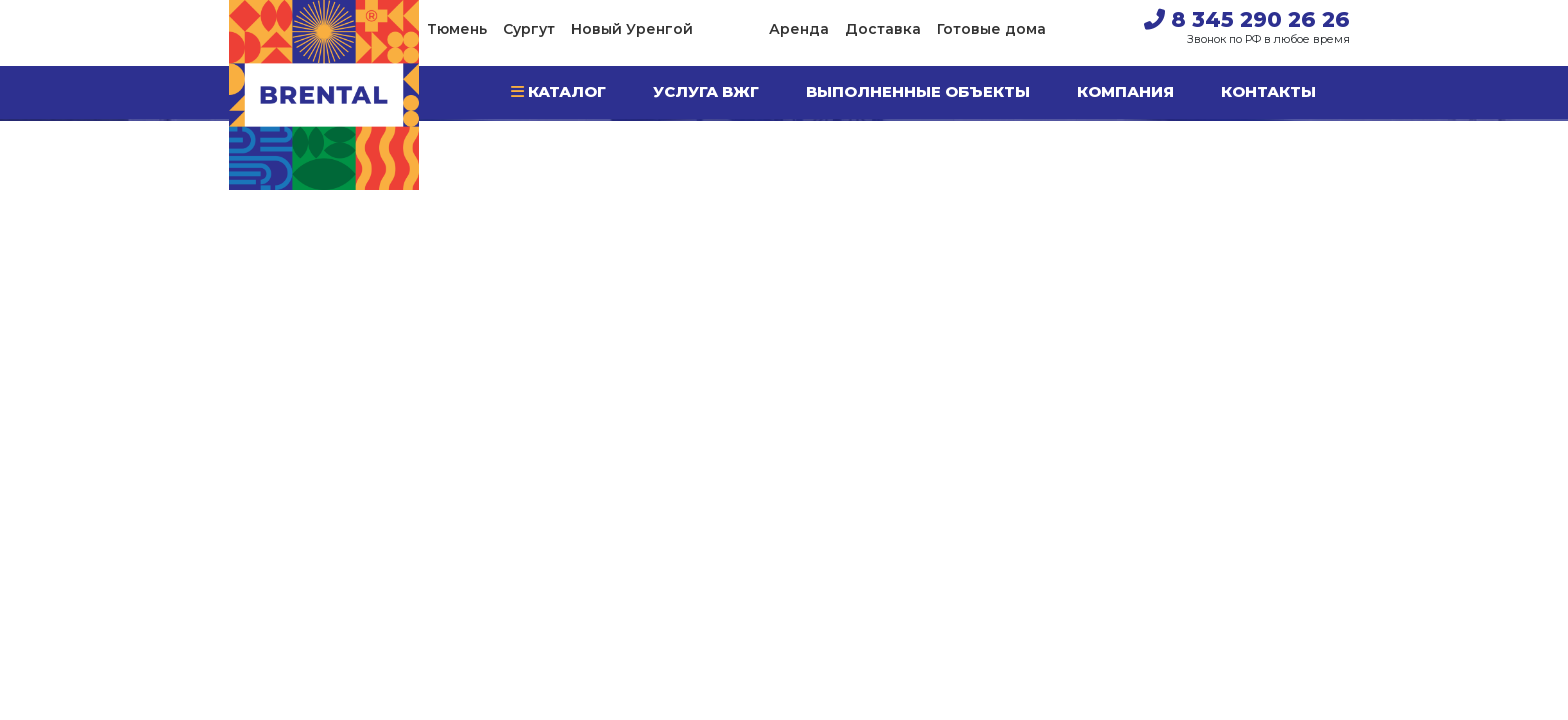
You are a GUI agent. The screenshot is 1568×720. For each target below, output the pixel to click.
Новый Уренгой (632, 29)
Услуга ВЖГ (706, 91)
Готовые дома (991, 29)
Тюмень (457, 29)
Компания (1125, 91)
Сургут (529, 29)
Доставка (883, 29)
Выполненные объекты (918, 91)
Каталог (558, 91)
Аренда (799, 29)
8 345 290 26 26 (1247, 19)
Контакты (1268, 91)
